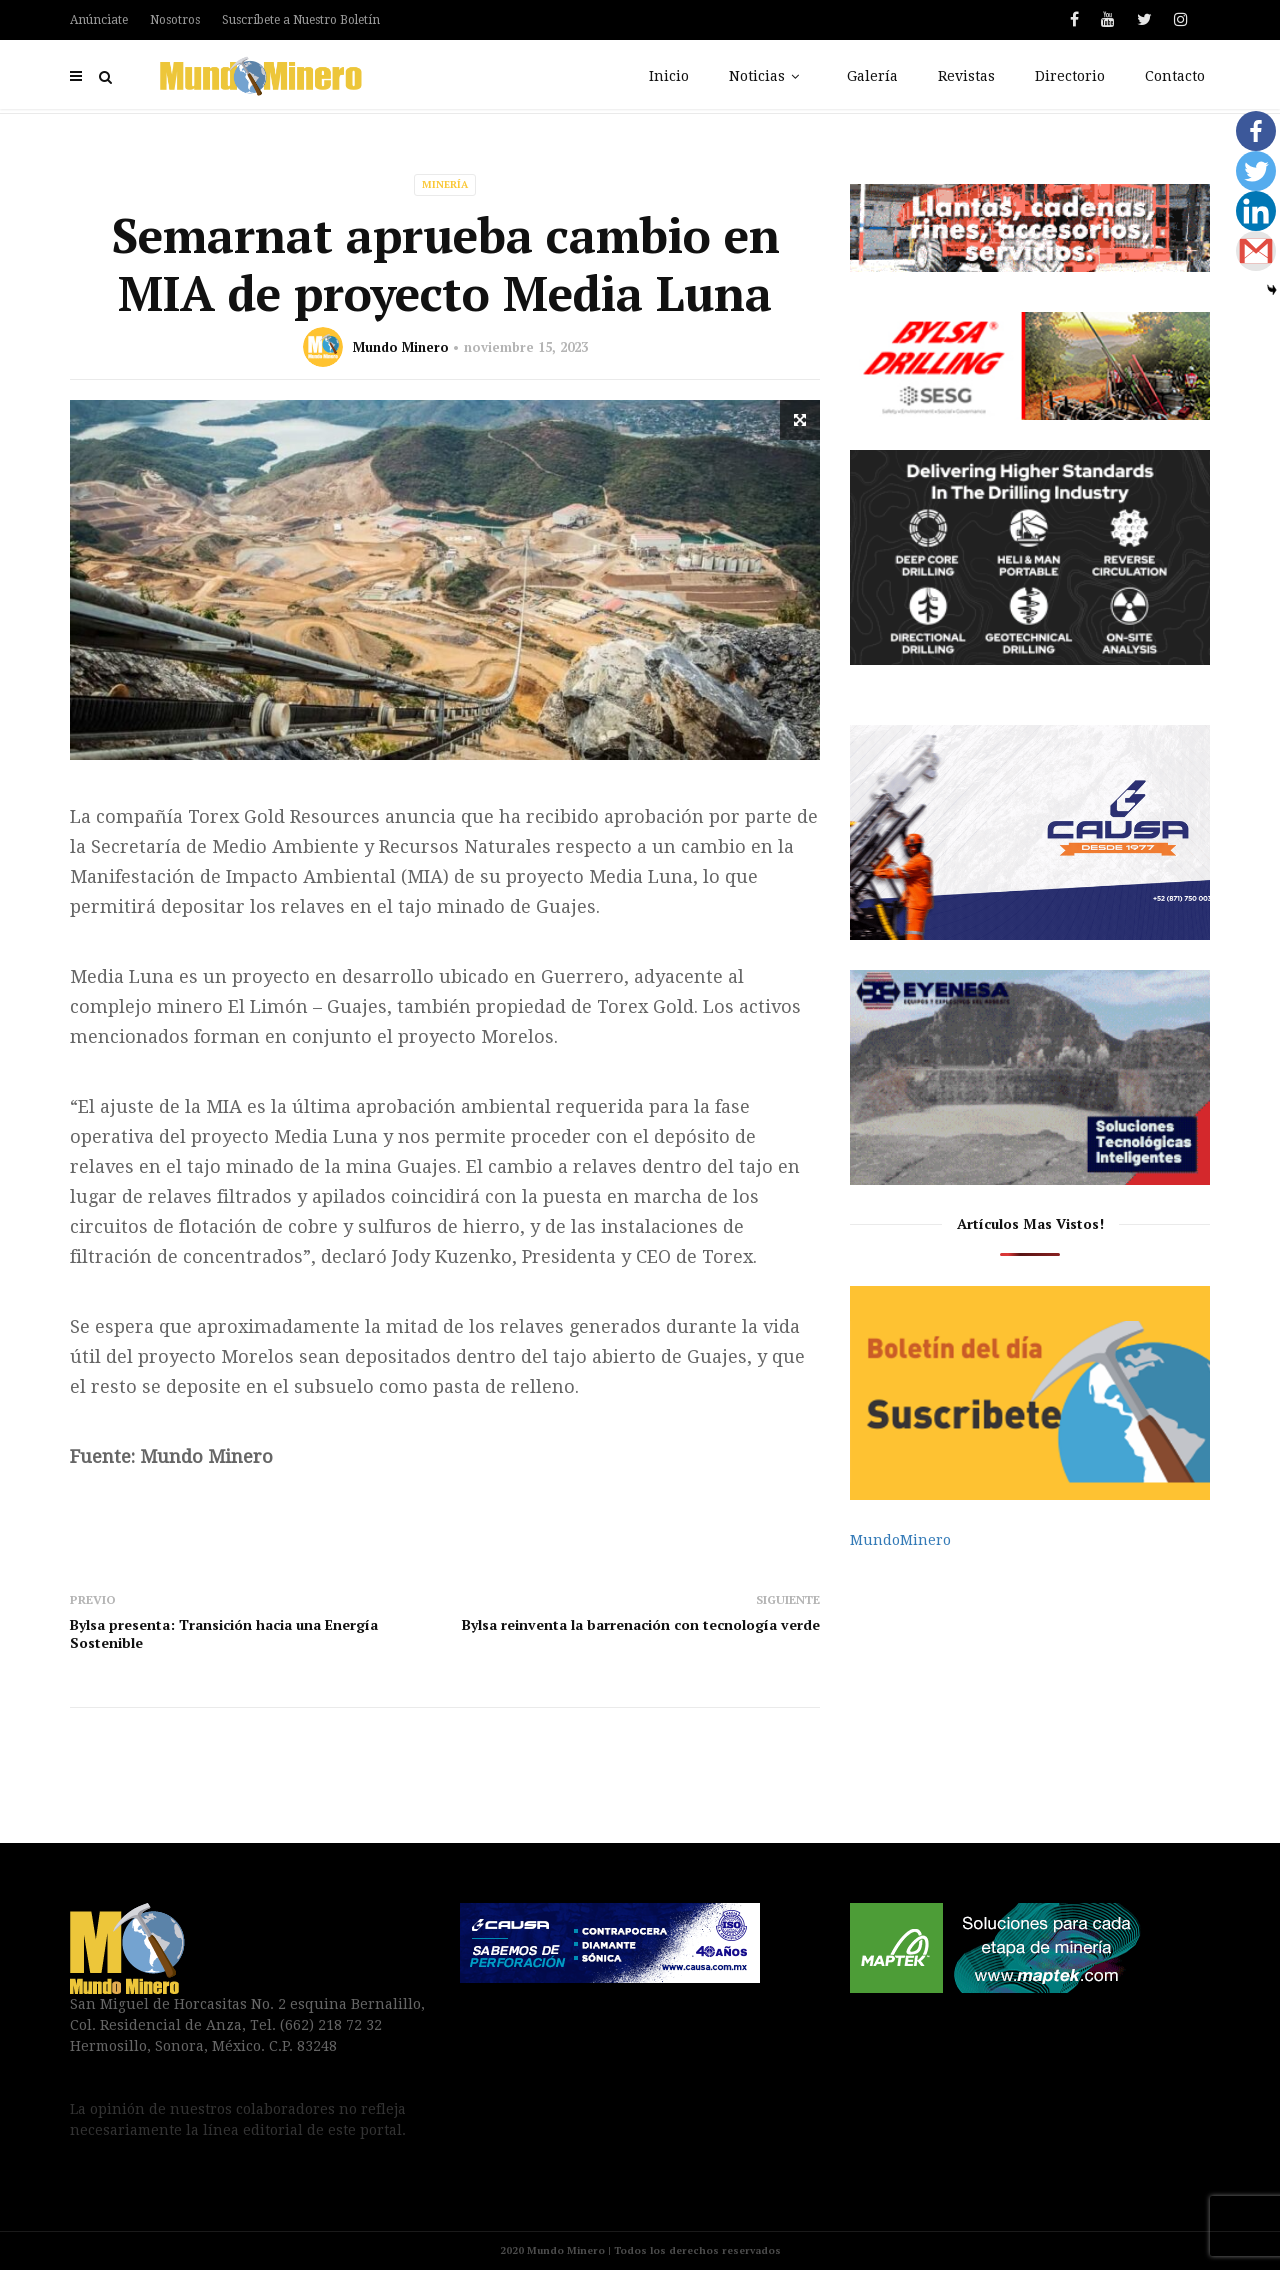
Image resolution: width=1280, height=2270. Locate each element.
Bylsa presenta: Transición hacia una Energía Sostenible (224, 1633)
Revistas (966, 76)
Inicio (669, 76)
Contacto (1175, 76)
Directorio (1070, 76)
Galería (872, 76)
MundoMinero (900, 1540)
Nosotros (175, 20)
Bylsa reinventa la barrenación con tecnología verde (641, 1624)
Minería (445, 184)
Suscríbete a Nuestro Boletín (301, 20)
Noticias (768, 76)
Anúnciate (99, 20)
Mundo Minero (401, 347)
